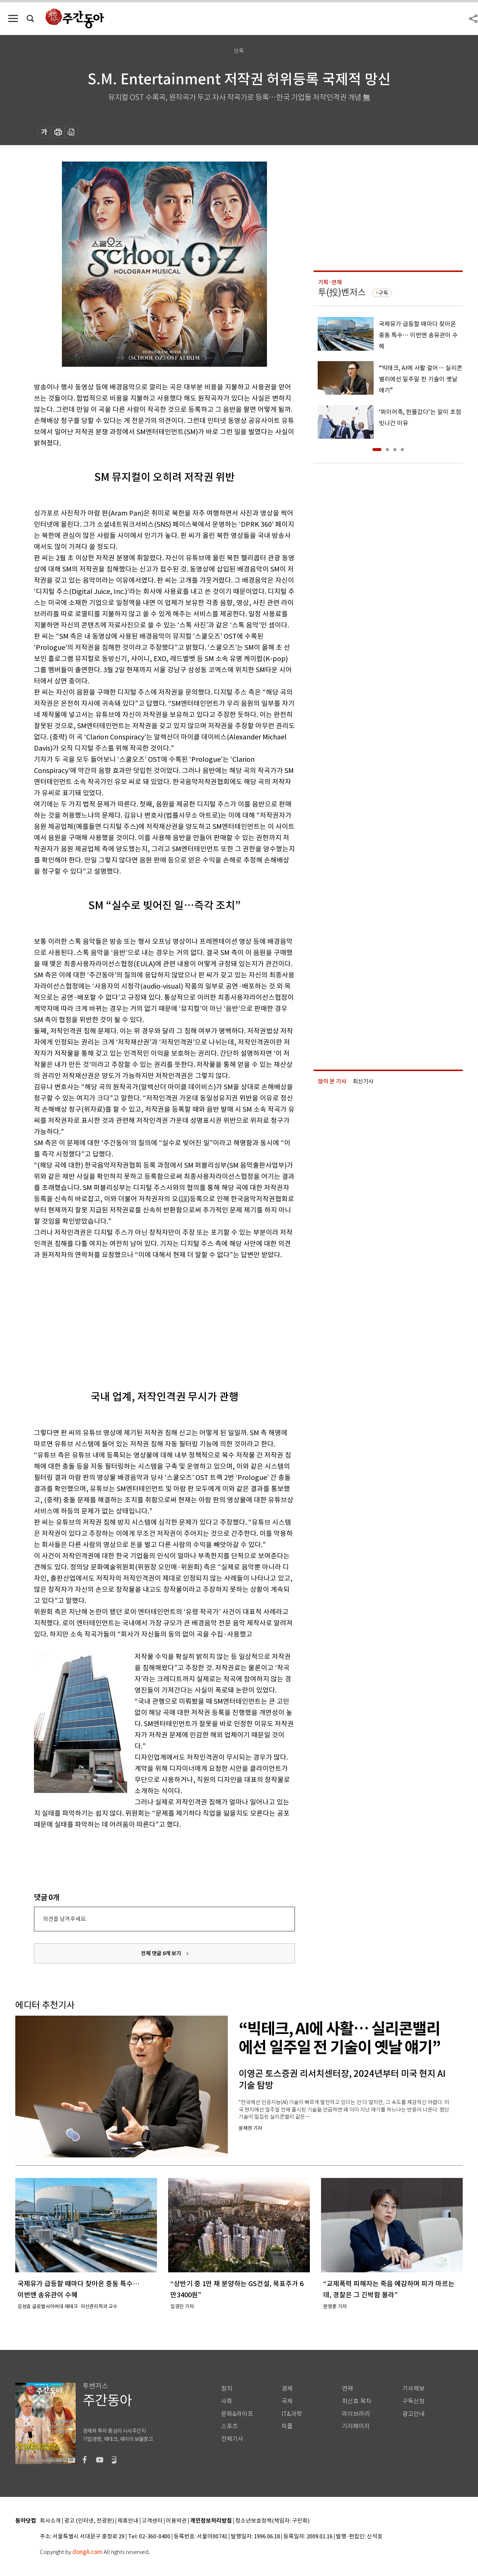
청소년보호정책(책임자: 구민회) (272, 2521)
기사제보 (413, 2388)
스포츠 (229, 2426)
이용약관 (176, 2521)
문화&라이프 (237, 2413)
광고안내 (413, 2413)
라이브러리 (356, 2413)
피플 (287, 2426)
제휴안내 (127, 2521)
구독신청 (413, 2401)
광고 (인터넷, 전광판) (89, 2521)
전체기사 (232, 2438)
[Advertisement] (146, 1318)
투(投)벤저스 (342, 292)
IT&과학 (292, 2413)
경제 (287, 2388)
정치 (226, 2388)
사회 (226, 2401)
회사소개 (50, 2521)
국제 (287, 2401)
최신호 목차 (356, 2401)
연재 (347, 2388)
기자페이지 (356, 2426)
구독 (383, 292)
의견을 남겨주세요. (65, 1918)
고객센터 (152, 2521)
